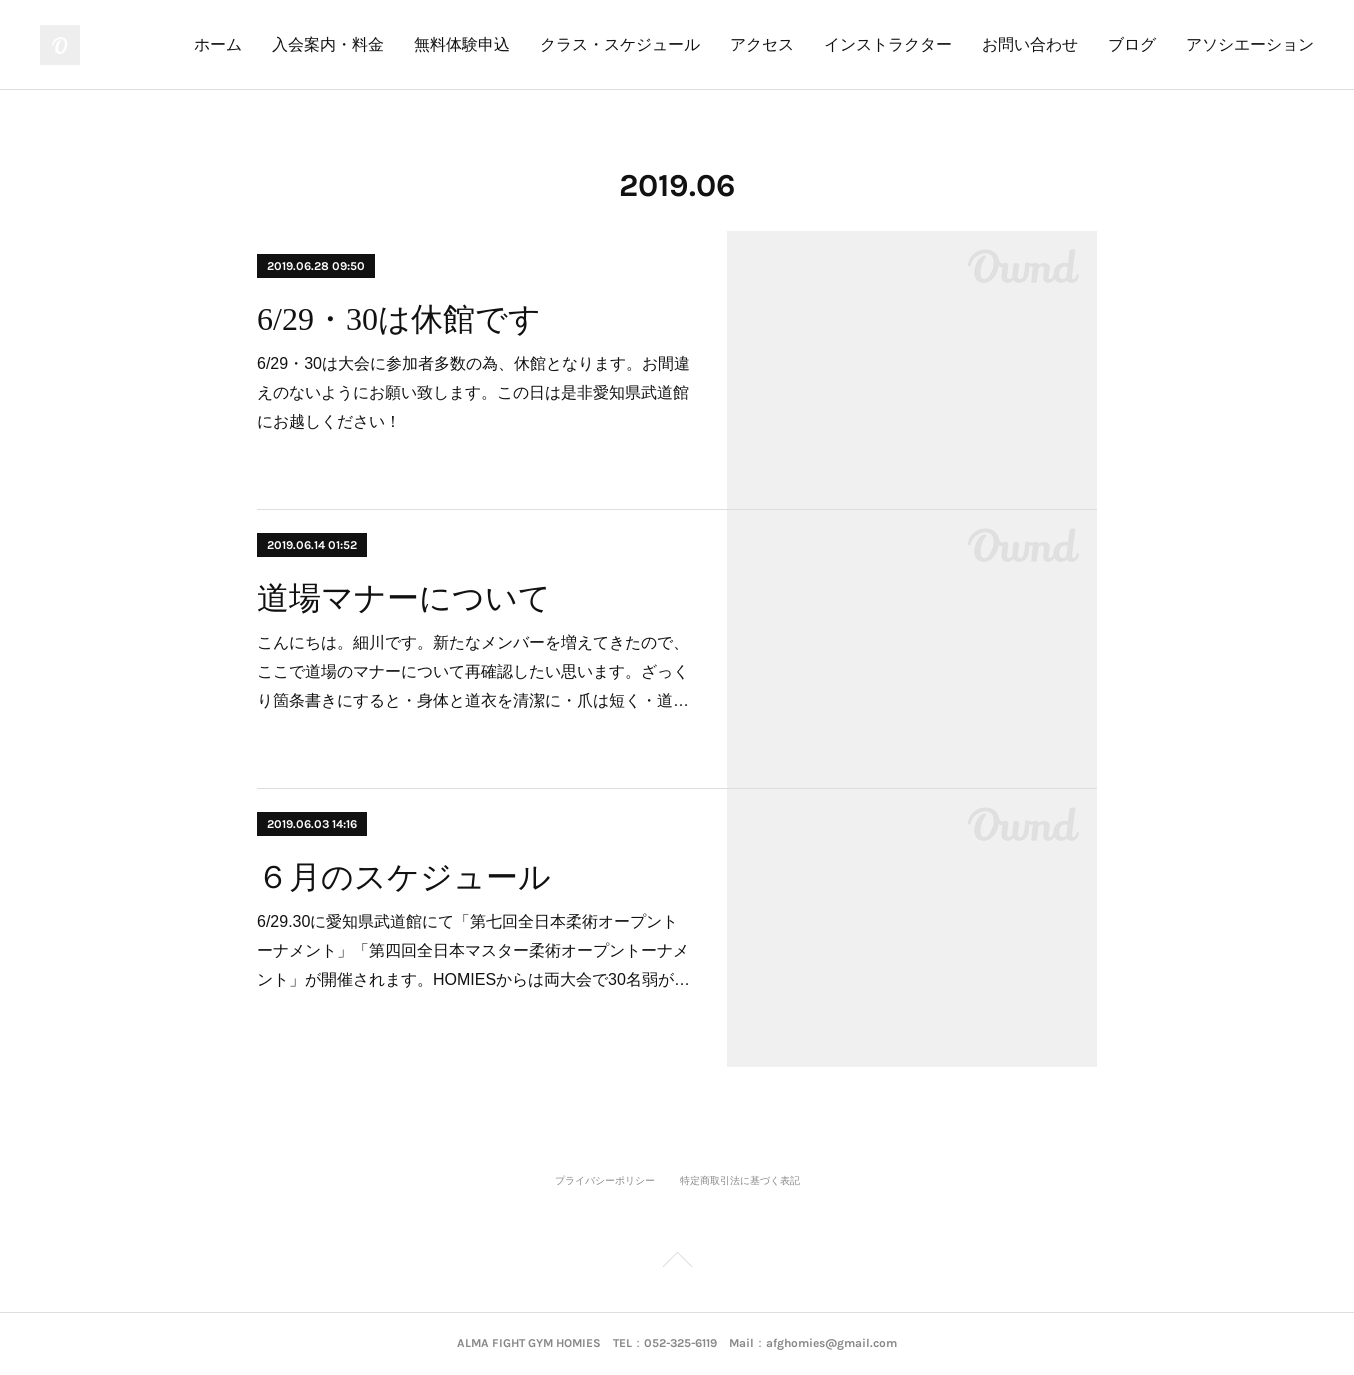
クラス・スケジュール (620, 44)
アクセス (762, 44)
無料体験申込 (462, 44)
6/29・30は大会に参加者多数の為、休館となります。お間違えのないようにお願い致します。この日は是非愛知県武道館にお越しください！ (473, 392)
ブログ (1132, 44)
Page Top (677, 1263)
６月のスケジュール (404, 877)
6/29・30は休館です (399, 319)
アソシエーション (1250, 44)
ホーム (218, 44)
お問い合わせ (1030, 44)
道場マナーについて (404, 598)
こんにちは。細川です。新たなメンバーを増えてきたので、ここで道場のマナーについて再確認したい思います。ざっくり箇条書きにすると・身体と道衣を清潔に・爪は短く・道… (473, 671)
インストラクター (888, 44)
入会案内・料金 (328, 44)
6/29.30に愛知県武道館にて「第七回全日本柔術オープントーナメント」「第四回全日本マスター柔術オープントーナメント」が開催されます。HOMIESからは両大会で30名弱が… (473, 950)
